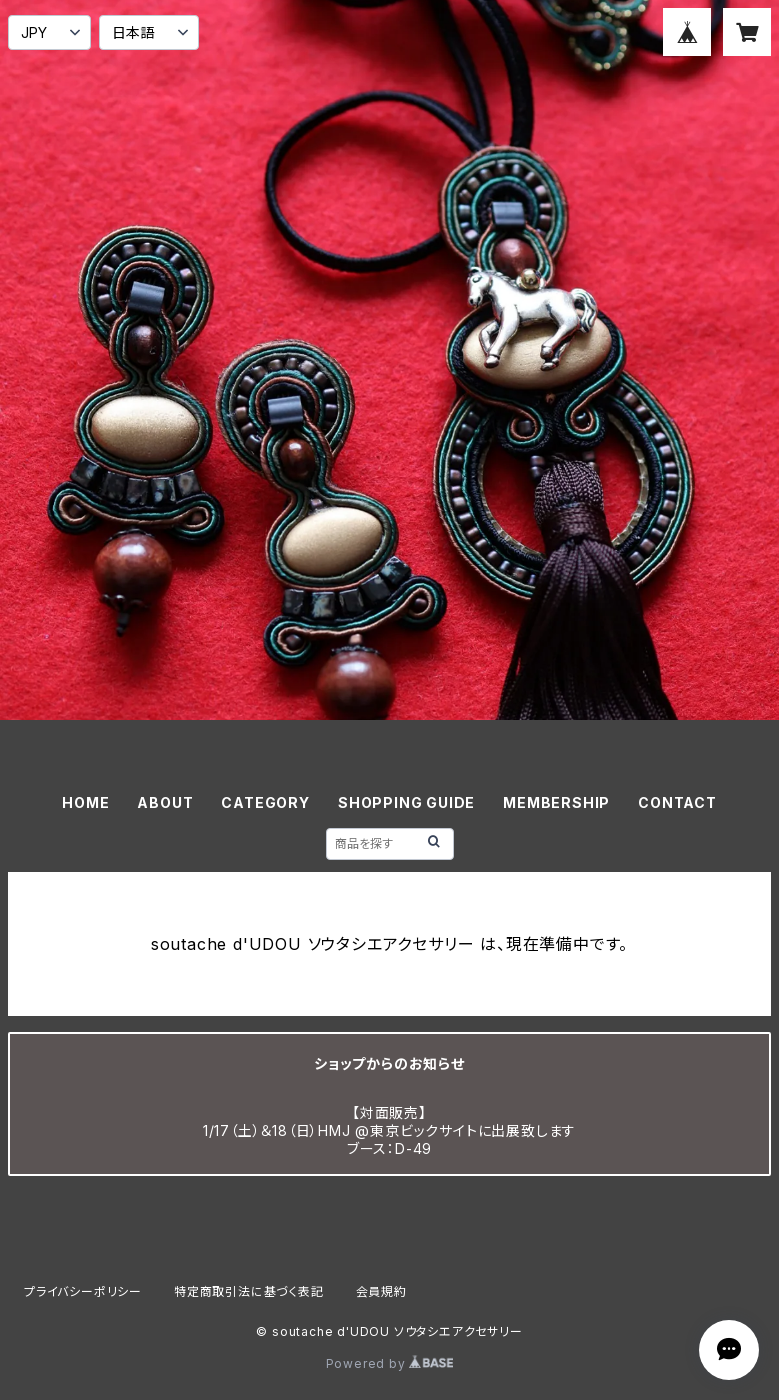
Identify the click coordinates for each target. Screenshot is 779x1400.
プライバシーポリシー (83, 1291)
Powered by (390, 1363)
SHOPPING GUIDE (406, 802)
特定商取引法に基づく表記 (249, 1291)
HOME (85, 802)
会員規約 (381, 1291)
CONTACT (677, 802)
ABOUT (165, 802)
